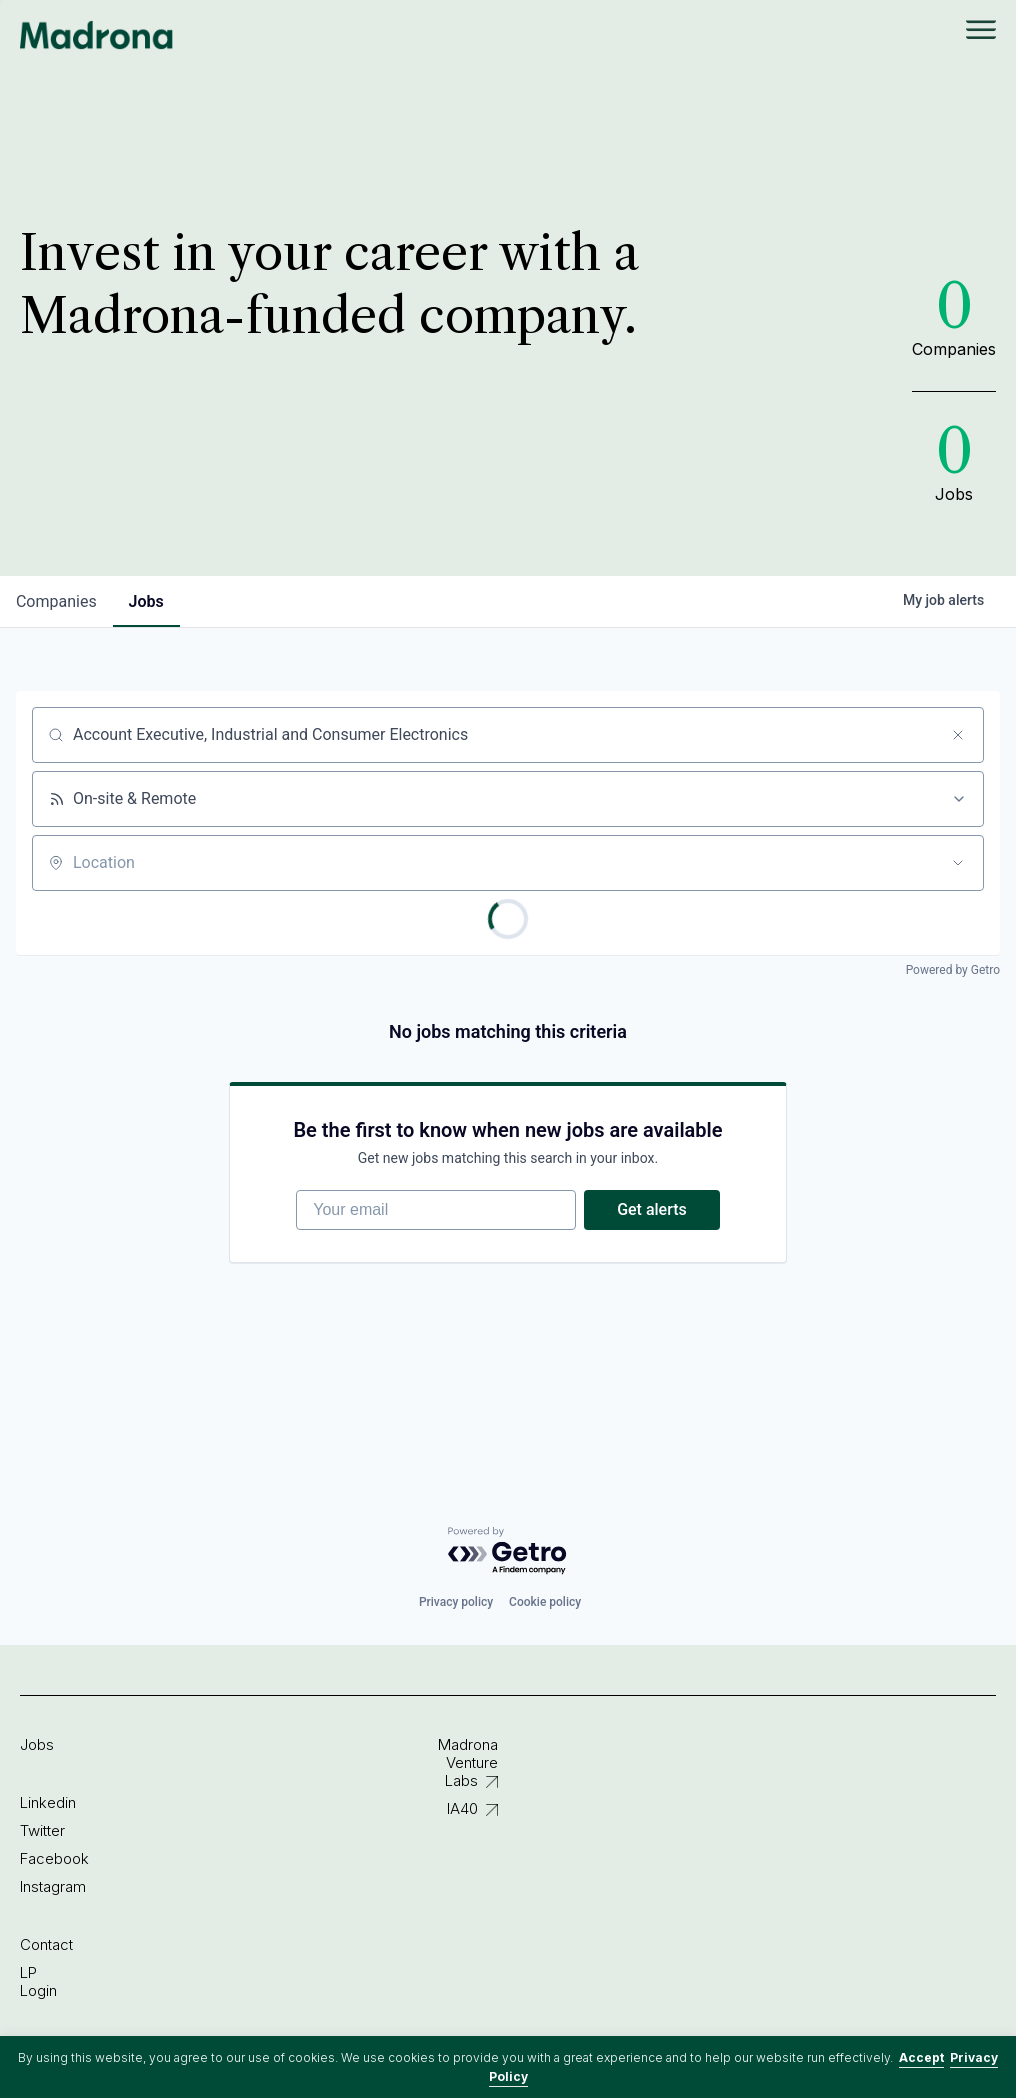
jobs (146, 601)
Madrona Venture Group (97, 35)
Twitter (42, 1830)
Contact (46, 1944)
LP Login (38, 1981)
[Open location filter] (958, 863)
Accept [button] (921, 2057)
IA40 (462, 1808)
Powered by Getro (953, 970)
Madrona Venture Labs (468, 1762)
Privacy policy (456, 1602)
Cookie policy (545, 1602)
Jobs (37, 1744)
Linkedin (48, 1802)
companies (56, 601)
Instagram (53, 1886)
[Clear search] (958, 735)
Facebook (54, 1858)
